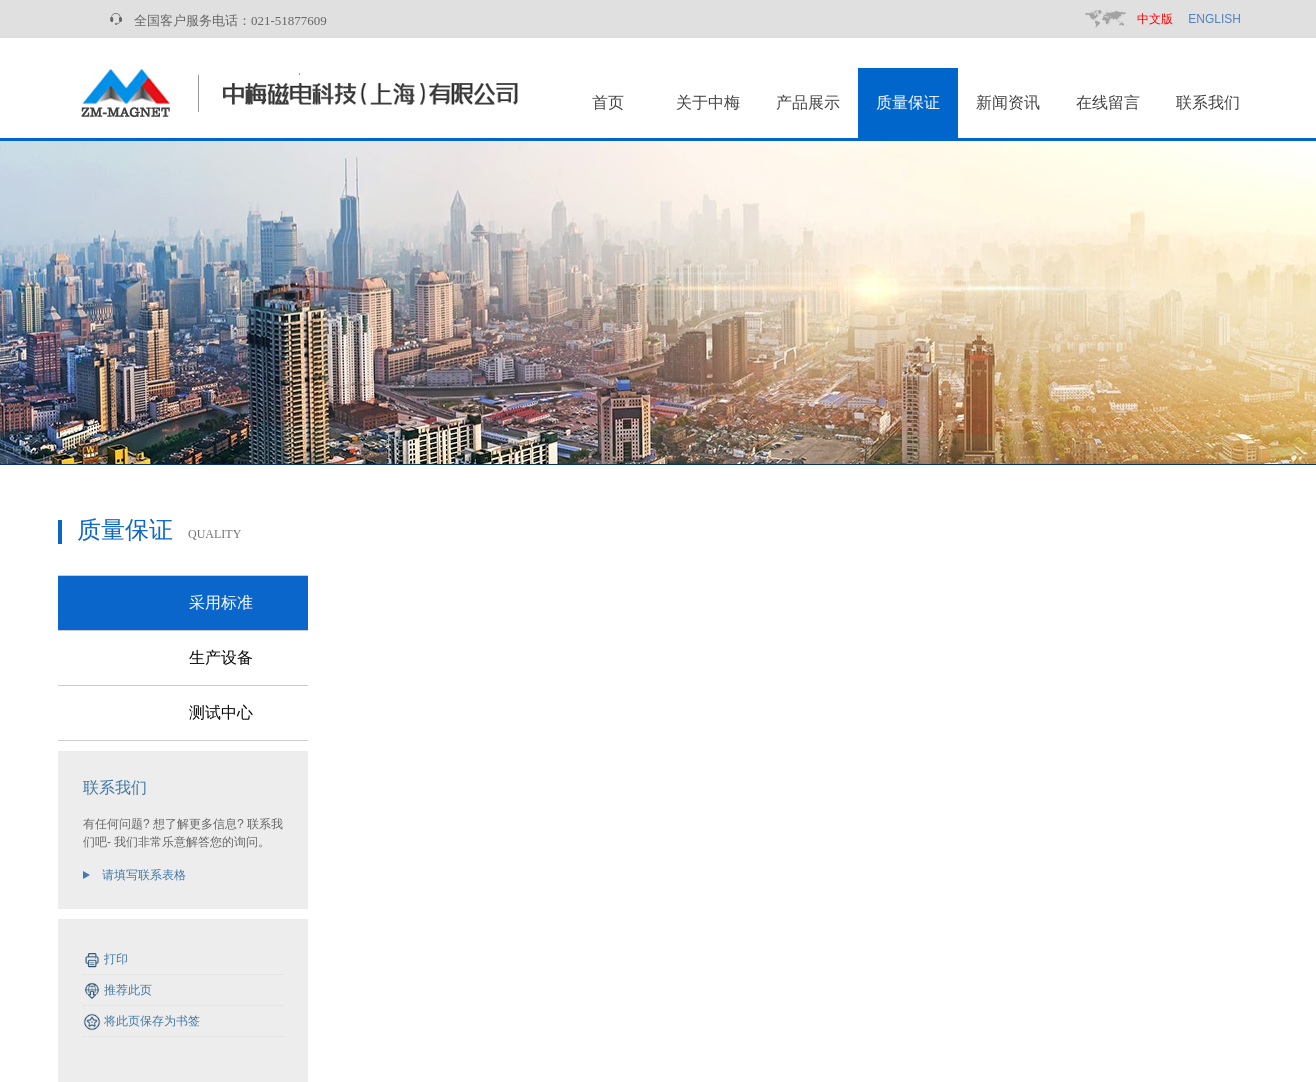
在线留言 (1108, 102)
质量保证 (908, 102)
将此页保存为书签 (152, 1021)
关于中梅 (708, 102)
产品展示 (808, 102)
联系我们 (1208, 102)
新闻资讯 (1008, 102)
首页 (608, 102)
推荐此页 (128, 990)
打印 (116, 959)
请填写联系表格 (144, 875)
